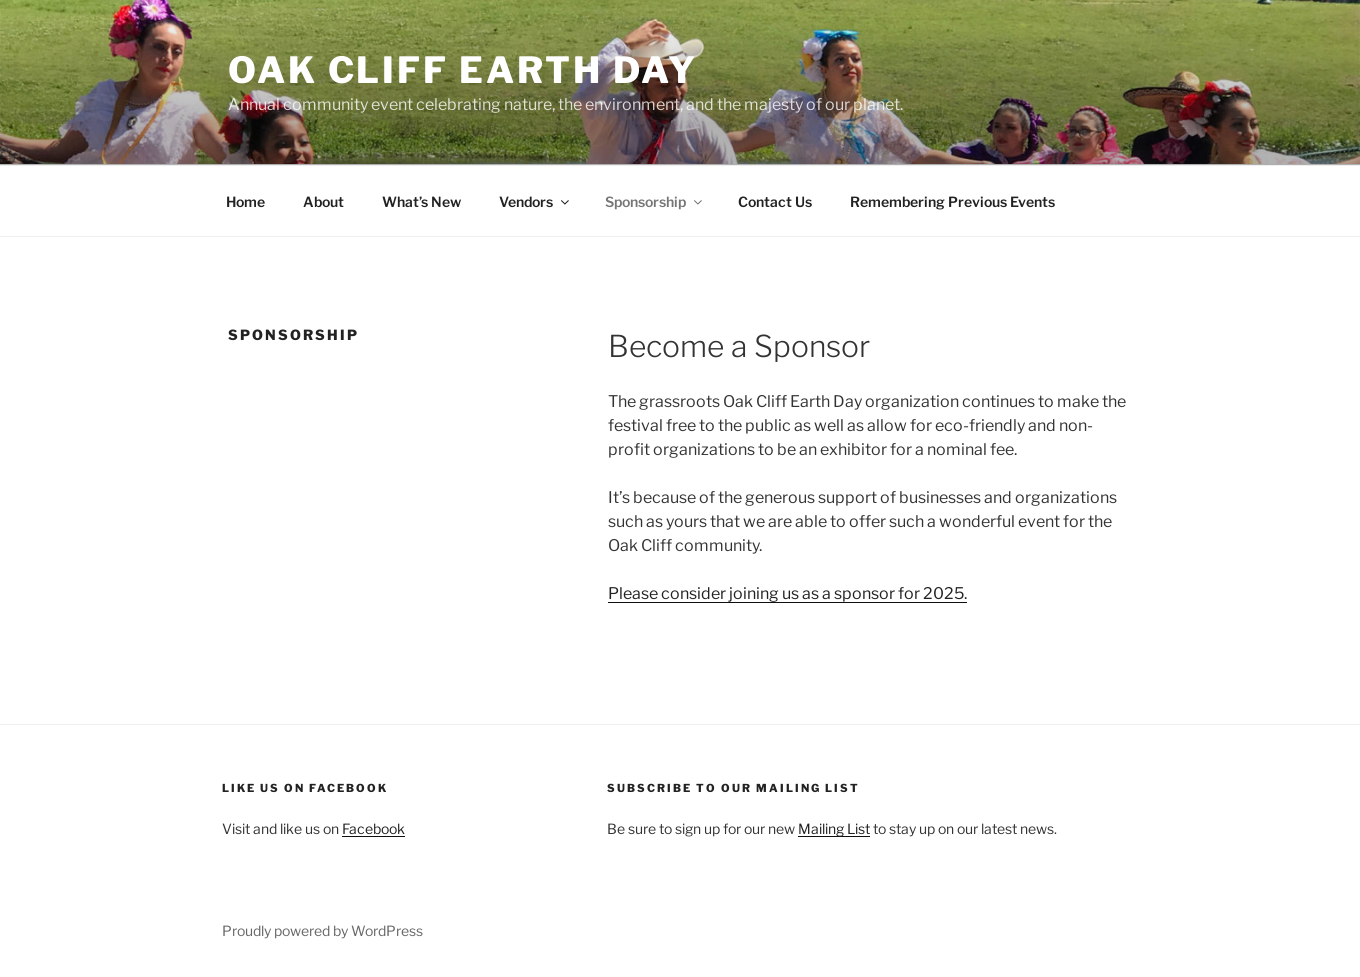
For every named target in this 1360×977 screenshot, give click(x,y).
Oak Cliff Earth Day (463, 70)
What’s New (421, 201)
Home (245, 201)
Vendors (535, 201)
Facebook (373, 828)
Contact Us (775, 201)
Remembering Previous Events (952, 201)
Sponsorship (655, 201)
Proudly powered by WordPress (322, 930)
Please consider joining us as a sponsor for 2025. (787, 593)
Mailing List (834, 828)
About (323, 201)
